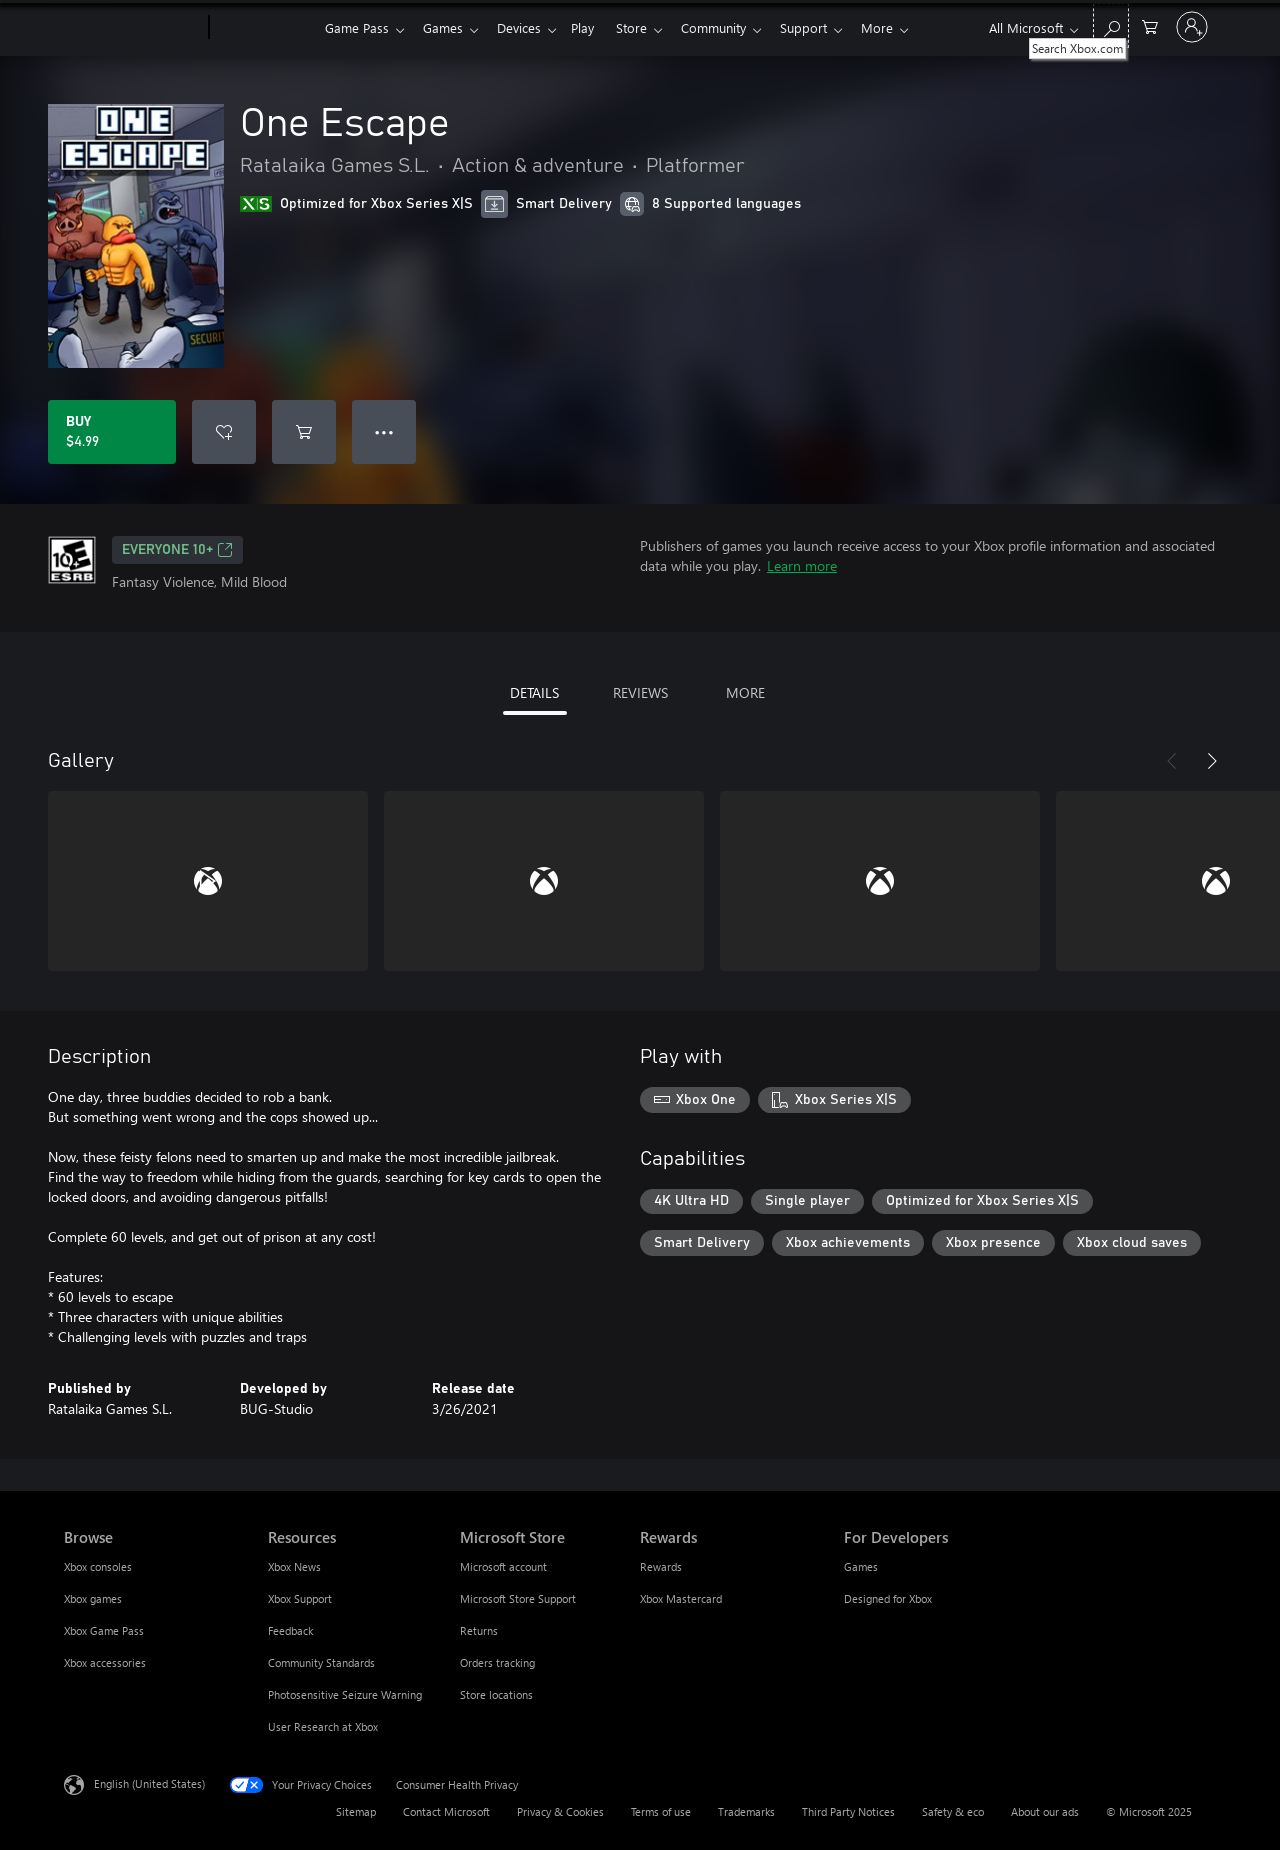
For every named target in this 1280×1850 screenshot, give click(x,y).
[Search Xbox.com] (1111, 25)
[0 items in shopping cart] (1150, 25)
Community (733, 27)
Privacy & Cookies (560, 1811)
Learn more (802, 565)
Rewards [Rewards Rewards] (661, 1566)
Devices (527, 27)
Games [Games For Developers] (861, 1566)
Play (594, 27)
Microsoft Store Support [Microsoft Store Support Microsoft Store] (518, 1598)
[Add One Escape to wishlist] (224, 432)
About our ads (1045, 1811)
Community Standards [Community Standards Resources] (321, 1662)
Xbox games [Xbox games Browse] (93, 1598)
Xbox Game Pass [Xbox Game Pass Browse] (104, 1630)
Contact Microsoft (446, 1811)
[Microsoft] (132, 28)
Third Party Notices (848, 1811)
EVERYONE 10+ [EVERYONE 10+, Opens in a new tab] (177, 550)
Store (647, 27)
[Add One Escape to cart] (304, 432)
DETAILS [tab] (534, 692)
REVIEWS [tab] (640, 692)
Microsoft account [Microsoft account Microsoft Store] (503, 1566)
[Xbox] (264, 28)
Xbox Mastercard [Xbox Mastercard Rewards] (681, 1598)
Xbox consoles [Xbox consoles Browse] (98, 1566)
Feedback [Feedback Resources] (290, 1630)
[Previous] (1172, 761)
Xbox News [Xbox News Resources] (294, 1566)
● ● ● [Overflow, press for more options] (384, 431)
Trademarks (746, 1811)
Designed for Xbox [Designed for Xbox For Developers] (888, 1598)
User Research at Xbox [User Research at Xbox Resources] (323, 1726)
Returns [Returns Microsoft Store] (479, 1630)
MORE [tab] (745, 692)
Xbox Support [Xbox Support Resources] (300, 1598)
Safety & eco (953, 1811)
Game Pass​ (357, 27)
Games (447, 27)
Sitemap (356, 1811)
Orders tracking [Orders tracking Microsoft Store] (497, 1662)
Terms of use (661, 1811)
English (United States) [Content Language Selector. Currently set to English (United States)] (149, 1783)
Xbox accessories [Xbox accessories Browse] (105, 1662)
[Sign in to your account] (1192, 27)
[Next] (1212, 761)
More (905, 27)
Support (827, 27)
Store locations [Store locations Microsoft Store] (496, 1694)
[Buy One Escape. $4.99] (112, 432)
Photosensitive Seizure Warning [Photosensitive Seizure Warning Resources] (345, 1694)
